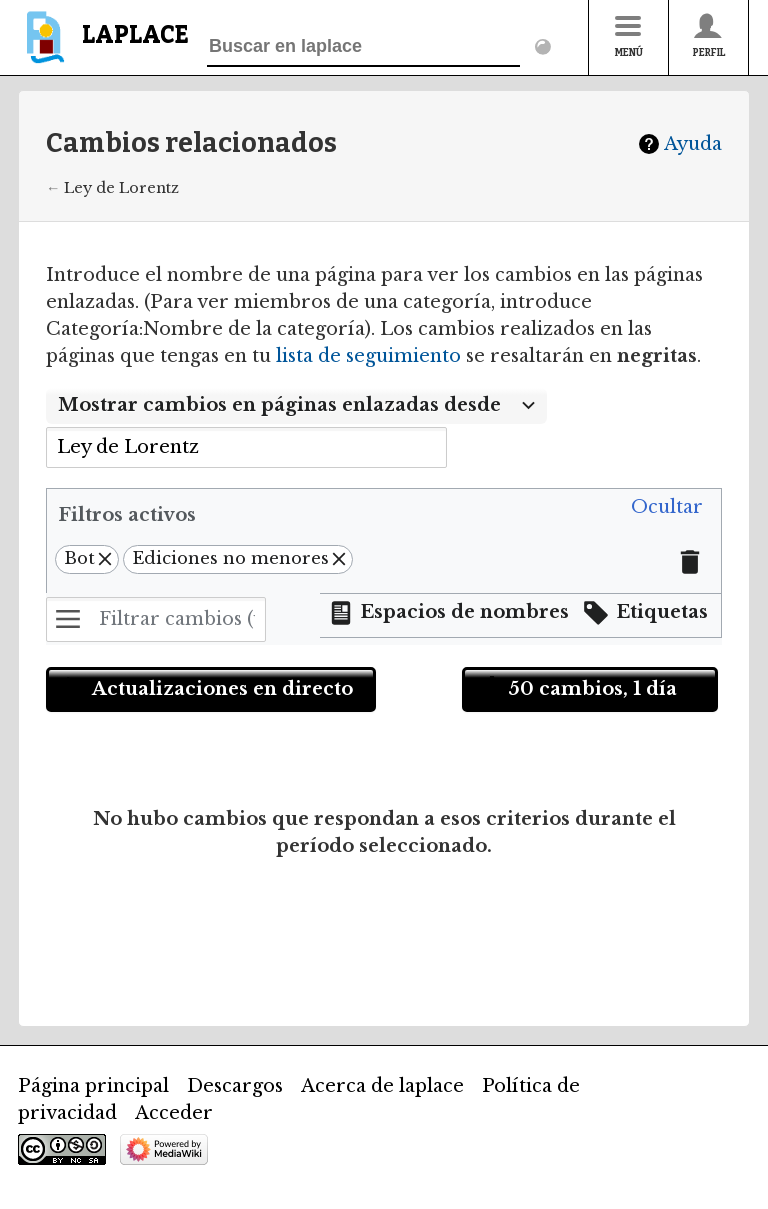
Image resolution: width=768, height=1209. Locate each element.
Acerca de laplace (382, 1086)
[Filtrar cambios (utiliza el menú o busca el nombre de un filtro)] (156, 619)
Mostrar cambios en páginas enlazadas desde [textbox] (279, 405)
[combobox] (296, 406)
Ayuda (693, 144)
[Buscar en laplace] (363, 47)
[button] (667, 508)
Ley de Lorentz (121, 188)
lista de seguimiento (368, 356)
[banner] (103, 46)
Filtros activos (127, 515)
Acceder (174, 1113)
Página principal (93, 1086)
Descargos (235, 1086)
